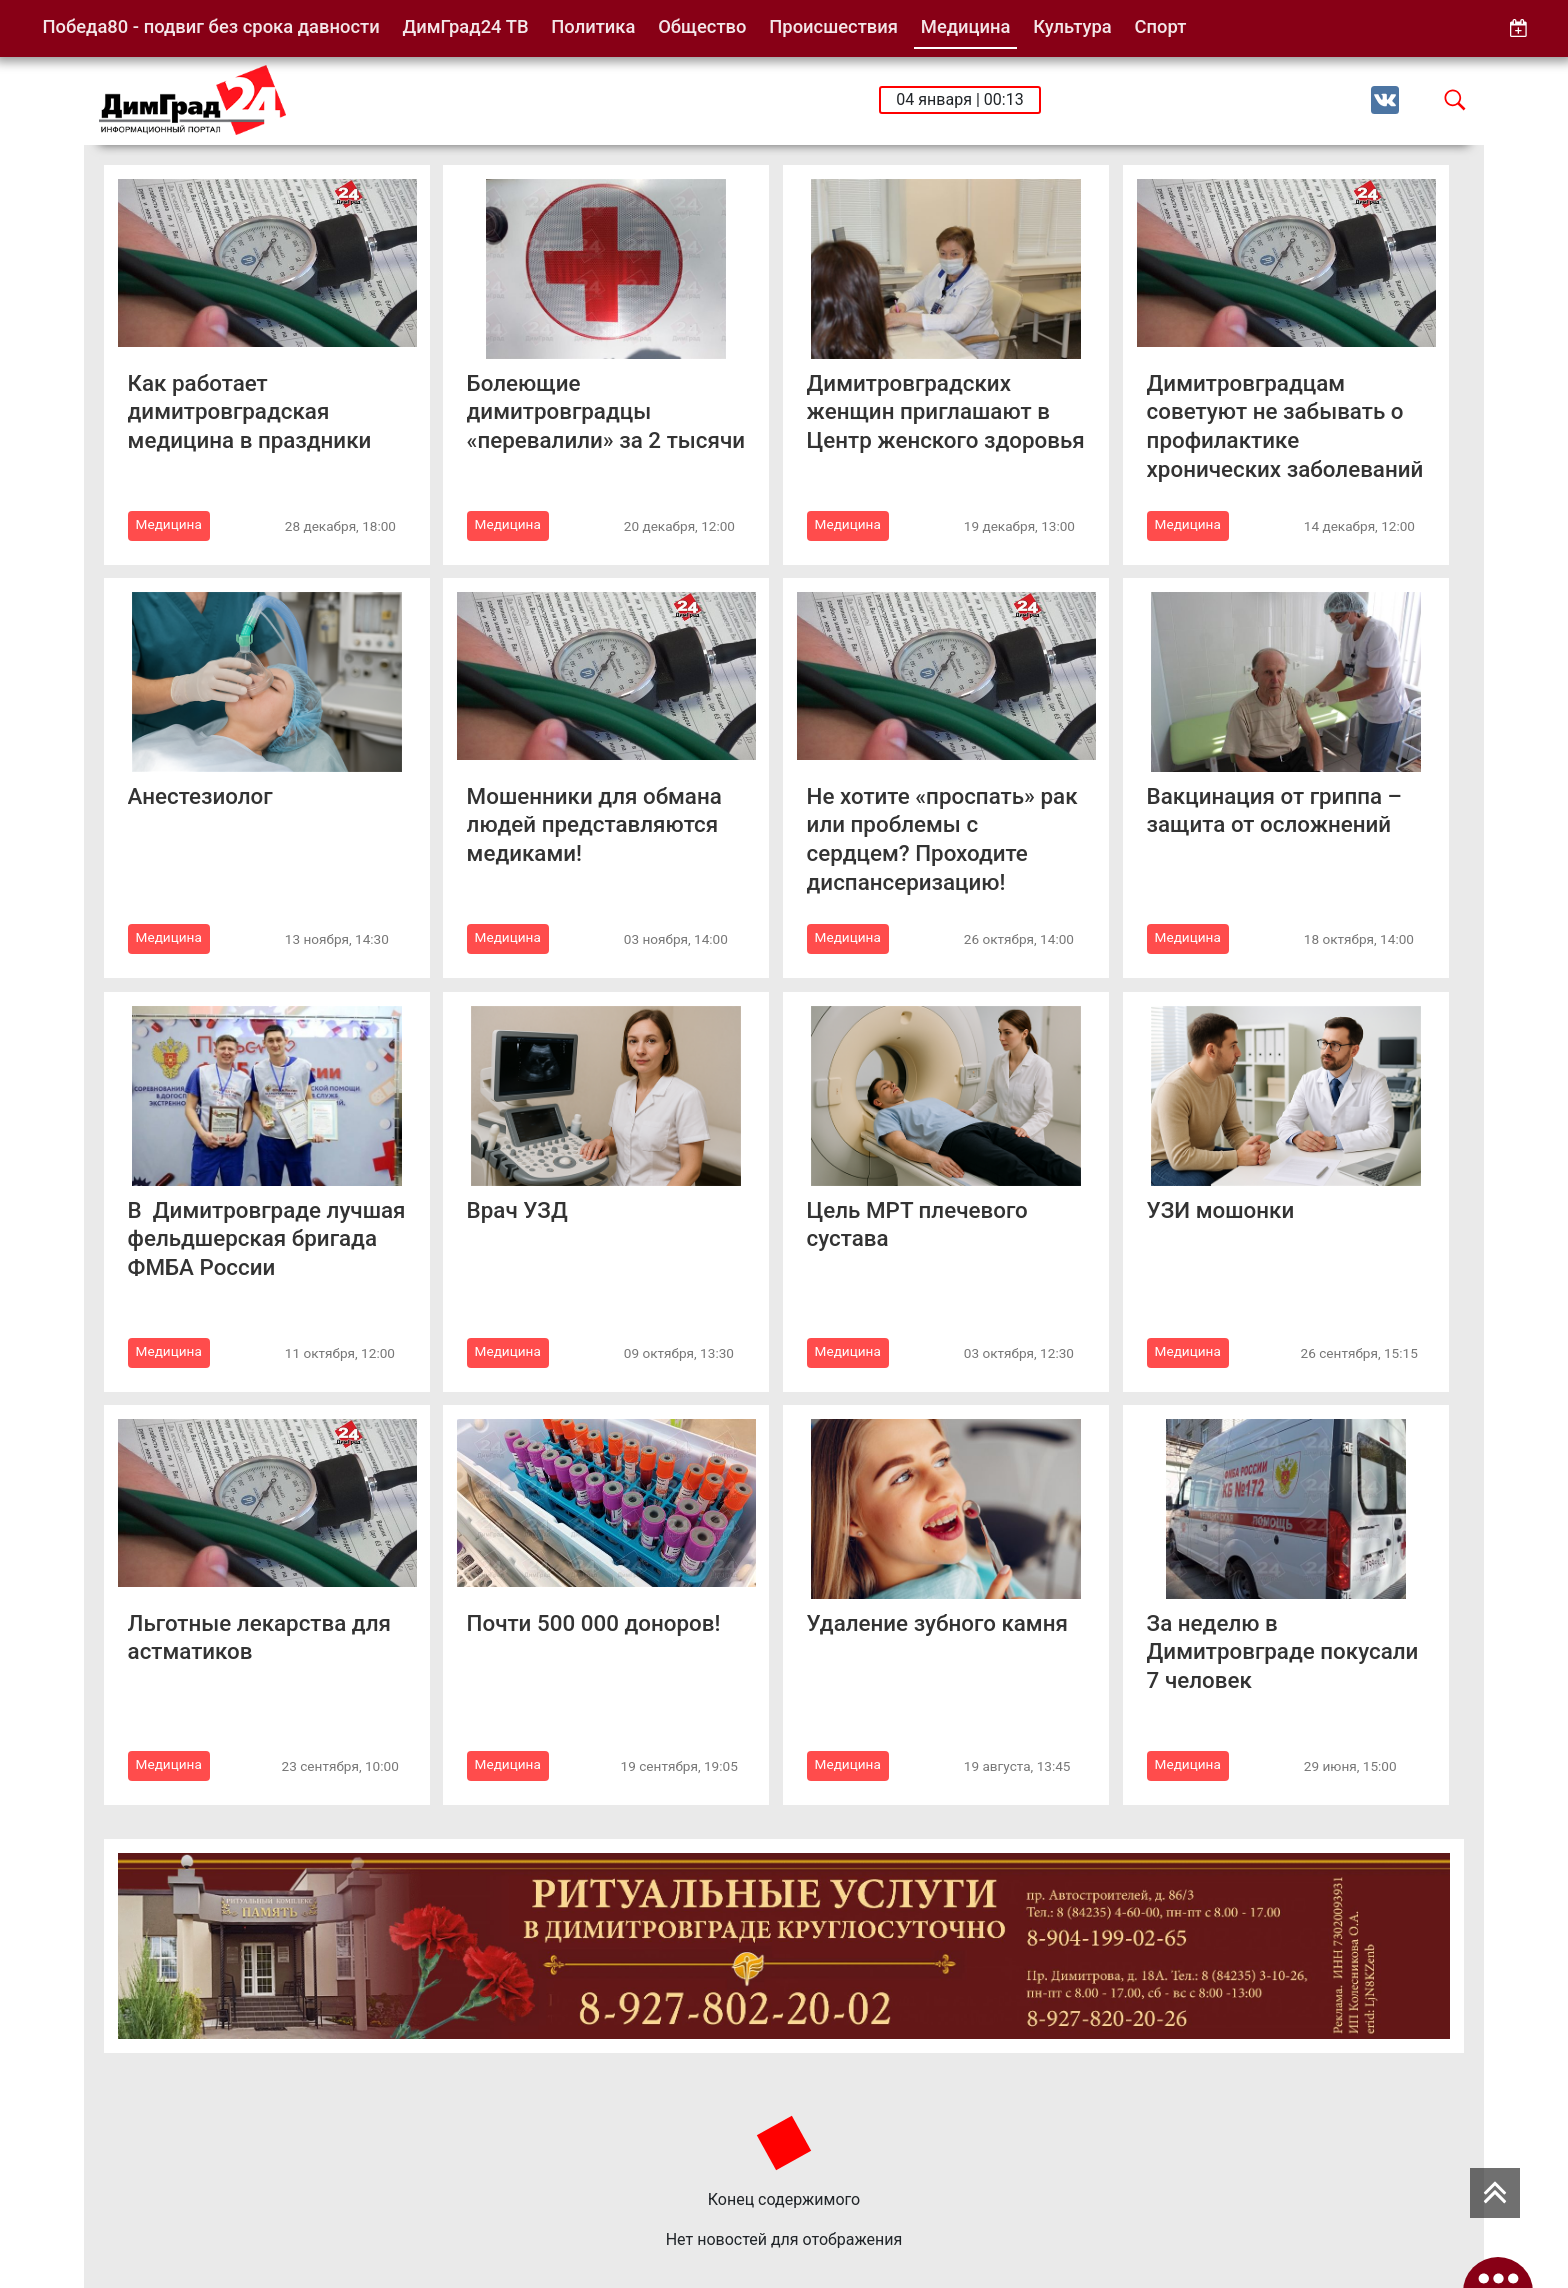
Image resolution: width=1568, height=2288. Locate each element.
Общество (702, 26)
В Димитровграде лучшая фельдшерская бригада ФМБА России (267, 1239)
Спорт (1161, 26)
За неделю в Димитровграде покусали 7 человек (1283, 1652)
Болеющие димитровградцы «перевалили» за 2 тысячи (606, 412)
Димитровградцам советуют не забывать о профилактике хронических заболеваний (1285, 426)
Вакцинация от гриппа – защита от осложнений (1274, 810)
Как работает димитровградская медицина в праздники (250, 412)
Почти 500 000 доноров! (594, 1623)
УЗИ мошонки (1221, 1210)
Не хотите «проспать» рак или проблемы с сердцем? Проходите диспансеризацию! (942, 839)
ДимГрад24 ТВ (465, 26)
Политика (593, 26)
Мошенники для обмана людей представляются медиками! (594, 825)
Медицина (966, 26)
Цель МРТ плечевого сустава (917, 1224)
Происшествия (833, 26)
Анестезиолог (200, 796)
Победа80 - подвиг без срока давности (210, 26)
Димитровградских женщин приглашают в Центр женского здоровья (946, 412)
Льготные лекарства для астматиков (259, 1637)
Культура (1072, 26)
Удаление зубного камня (937, 1623)
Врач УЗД (517, 1210)
